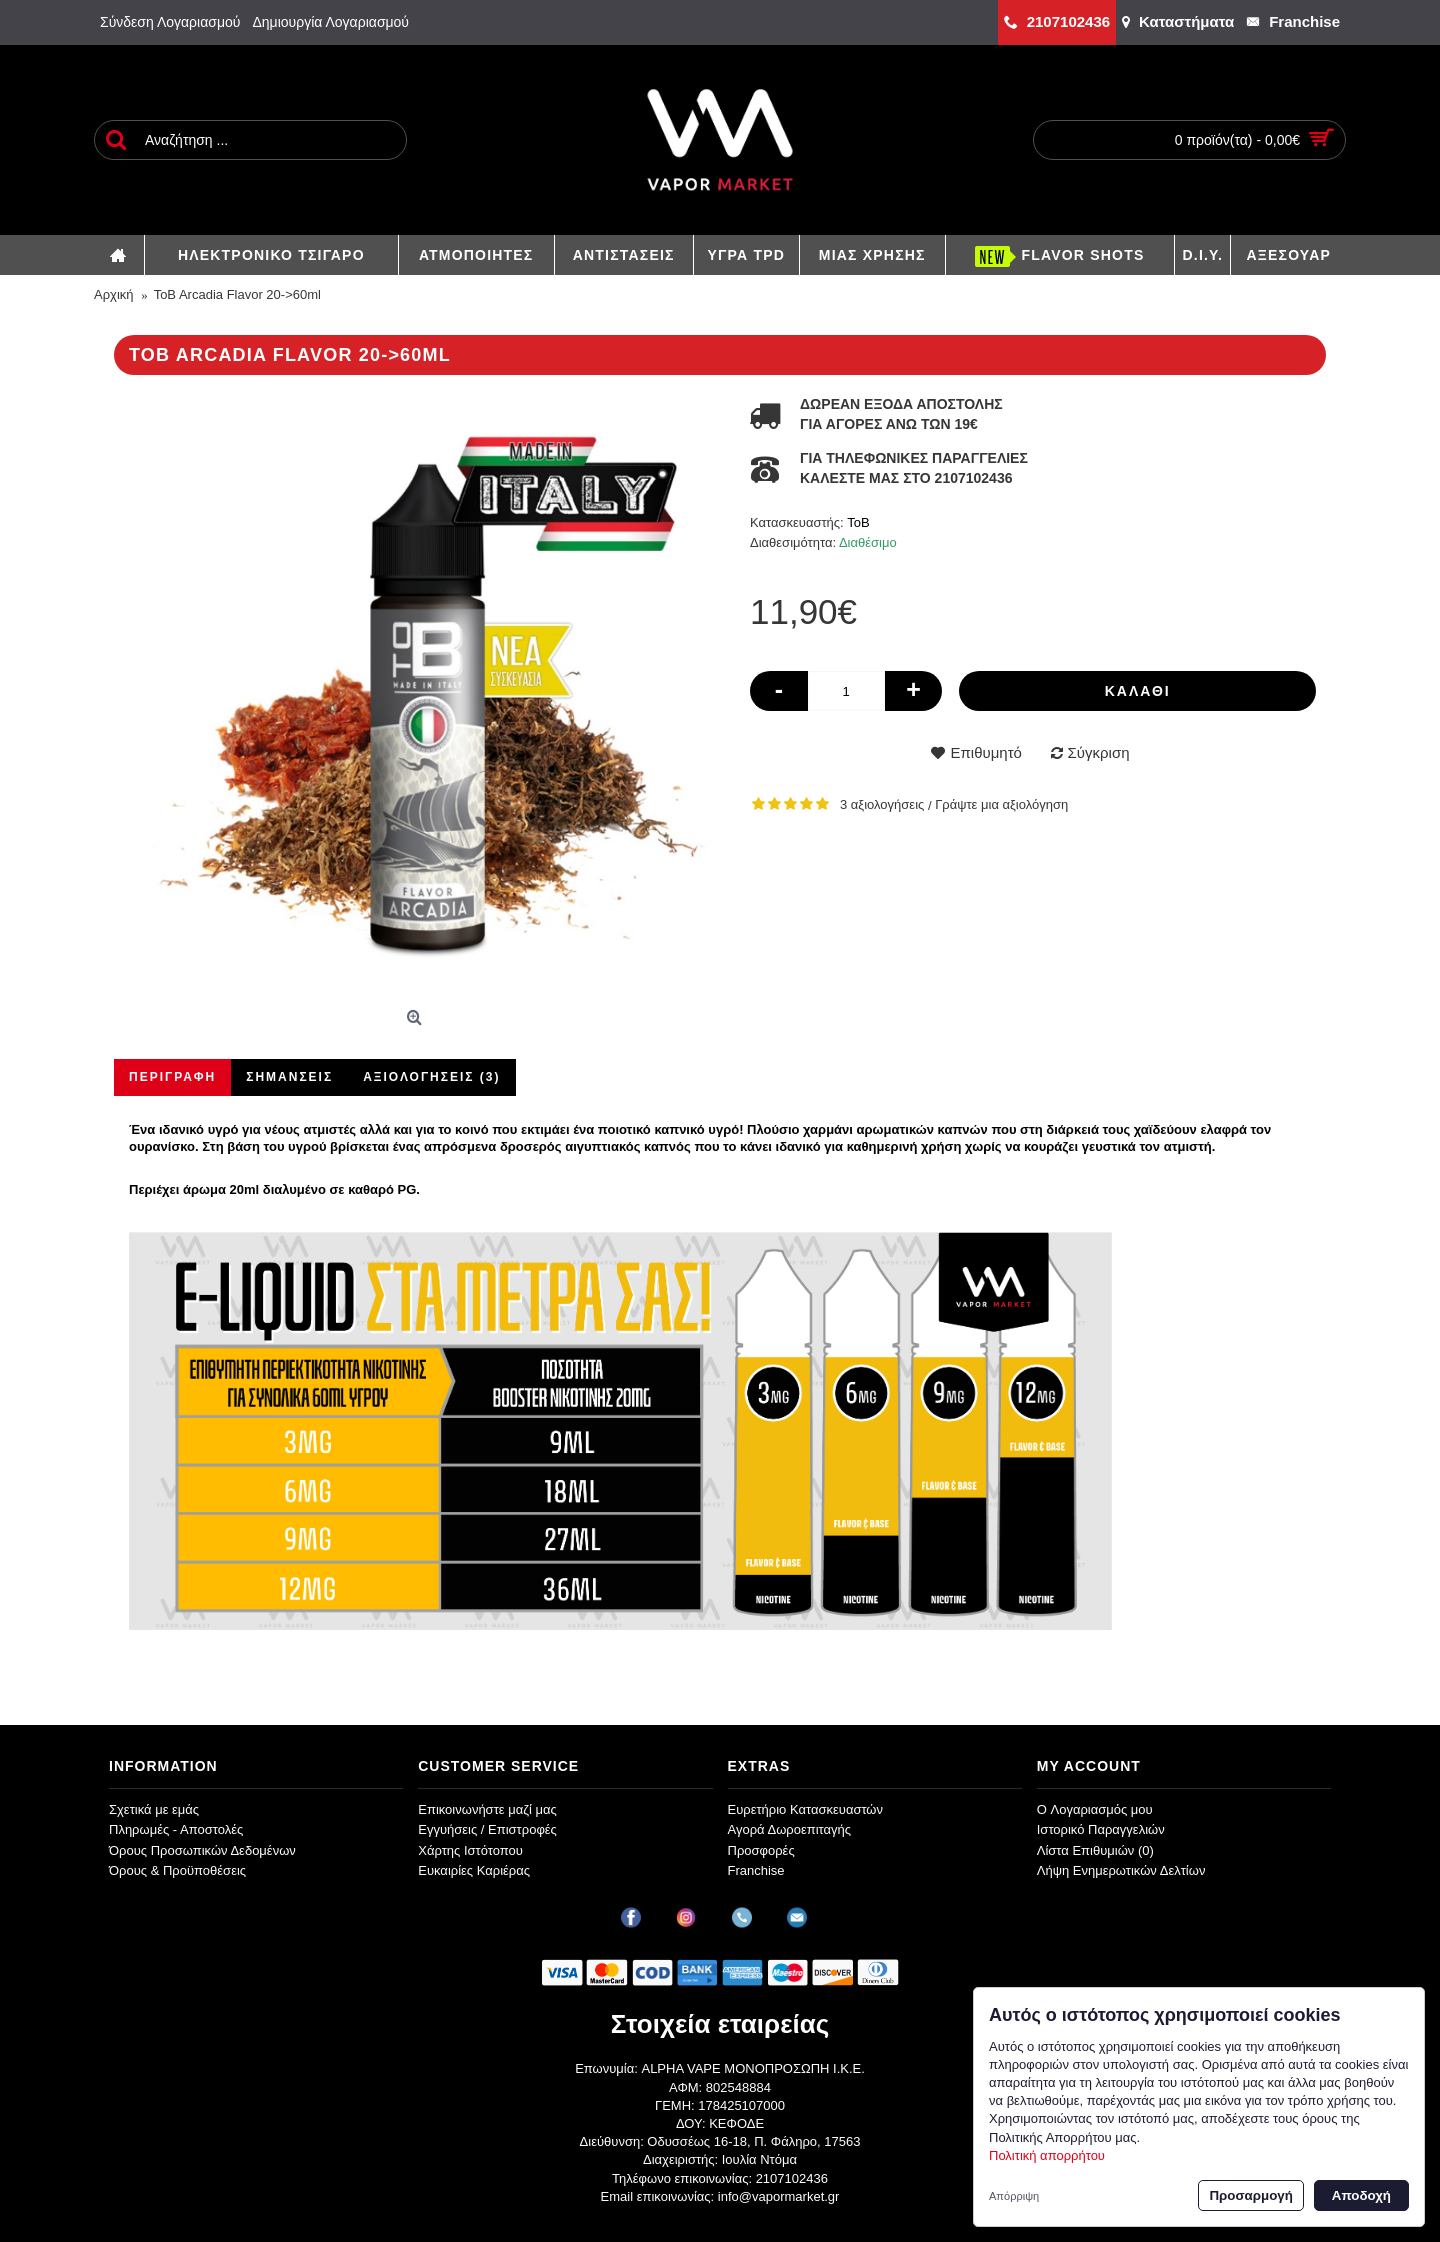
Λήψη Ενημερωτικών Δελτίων (1121, 1870)
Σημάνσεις (289, 1077)
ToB (858, 522)
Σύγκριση (1099, 752)
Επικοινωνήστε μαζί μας (487, 1809)
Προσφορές (761, 1850)
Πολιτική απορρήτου (1047, 2155)
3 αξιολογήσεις (882, 804)
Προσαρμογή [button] (1250, 2195)
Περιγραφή (172, 1077)
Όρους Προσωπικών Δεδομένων (202, 1850)
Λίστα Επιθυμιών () (1095, 1850)
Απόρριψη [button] (1014, 2196)
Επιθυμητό (985, 752)
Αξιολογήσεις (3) (431, 1077)
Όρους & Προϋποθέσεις (177, 1870)
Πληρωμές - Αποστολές (176, 1829)
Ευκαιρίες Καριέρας (474, 1870)
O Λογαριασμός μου (1095, 1809)
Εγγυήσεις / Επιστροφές (487, 1829)
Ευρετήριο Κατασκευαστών (806, 1809)
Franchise (756, 1870)
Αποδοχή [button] (1361, 2195)
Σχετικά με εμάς (154, 1809)
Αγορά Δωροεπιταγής (790, 1829)
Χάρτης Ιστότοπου (470, 1850)
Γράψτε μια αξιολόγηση (1001, 804)
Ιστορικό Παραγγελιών (1101, 1829)
